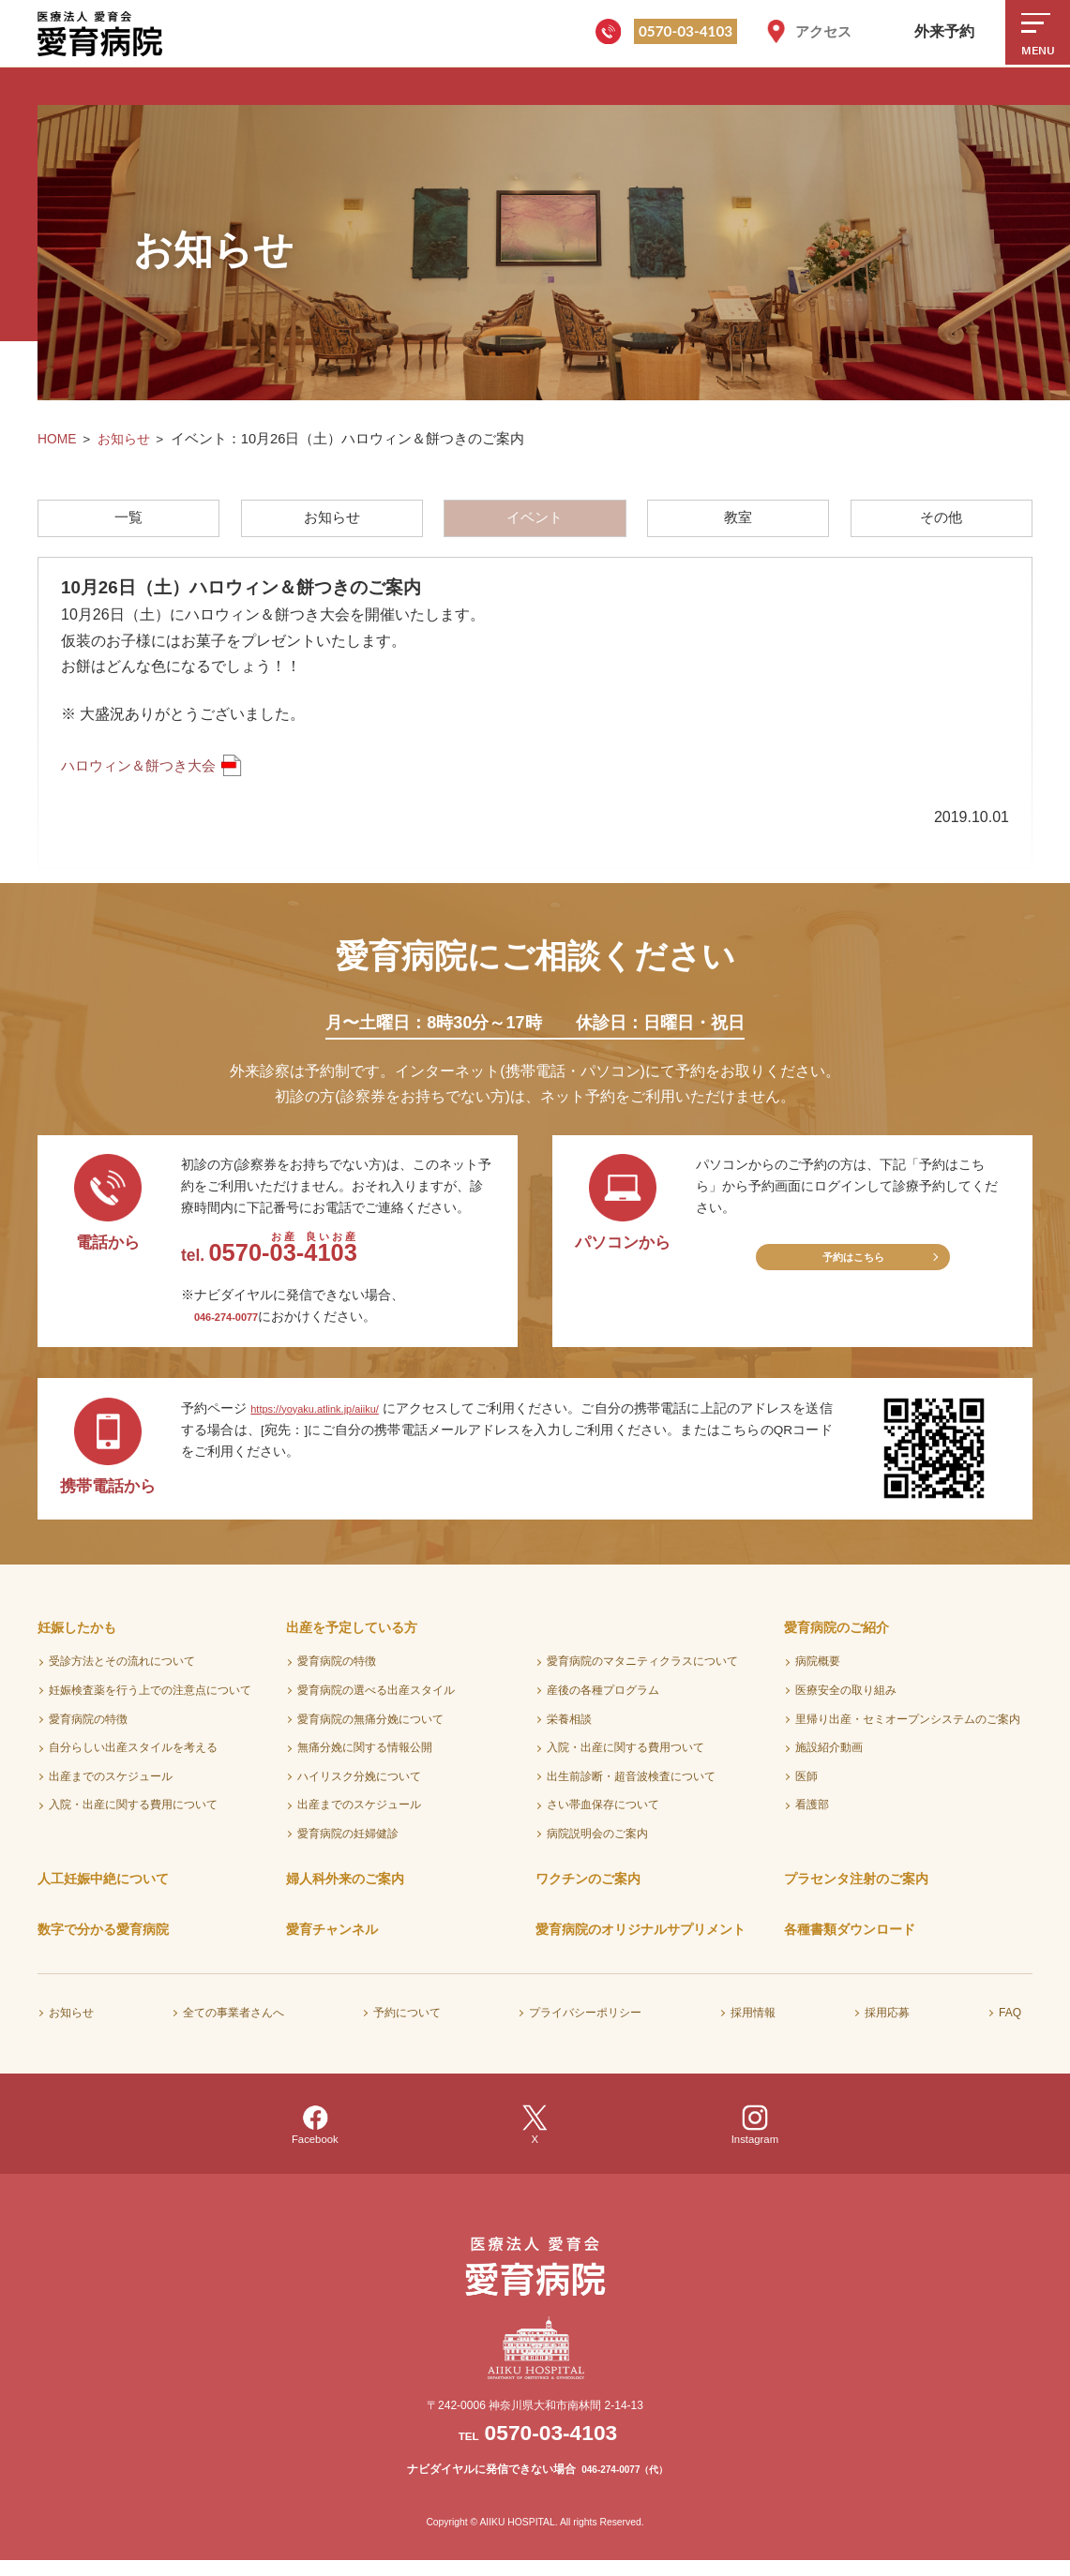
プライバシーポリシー (585, 2026)
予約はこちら (853, 1276)
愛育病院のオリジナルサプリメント (640, 1945)
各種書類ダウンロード (849, 1945)
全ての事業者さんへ (233, 2026)
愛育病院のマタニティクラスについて (642, 1676)
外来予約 (944, 31)
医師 (806, 1790)
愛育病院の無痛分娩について (370, 1733)
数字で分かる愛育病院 (103, 1945)
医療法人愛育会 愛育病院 (103, 33)
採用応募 (887, 2026)
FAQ (1010, 2026)
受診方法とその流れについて (122, 1676)
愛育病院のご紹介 (836, 1642)
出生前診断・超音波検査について (631, 1790)
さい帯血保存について (603, 1819)
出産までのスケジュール (111, 1790)
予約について (407, 2026)
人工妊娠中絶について (103, 1893)
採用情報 (753, 2026)
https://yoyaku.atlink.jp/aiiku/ (329, 1422)
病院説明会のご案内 (597, 1847)
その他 (942, 522)
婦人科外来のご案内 (345, 1893)
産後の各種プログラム (603, 1704)
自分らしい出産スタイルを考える (133, 1761)
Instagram (755, 2140)
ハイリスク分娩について (359, 1790)
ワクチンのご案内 (587, 1893)
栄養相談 (569, 1733)
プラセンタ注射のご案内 (856, 1893)
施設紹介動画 (829, 1761)
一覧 (127, 522)
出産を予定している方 (351, 1642)
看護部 (812, 1819)
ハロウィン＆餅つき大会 (143, 775)
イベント (535, 522)
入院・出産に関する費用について (133, 1819)
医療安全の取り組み (846, 1704)
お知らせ (127, 438)
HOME (58, 438)
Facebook (314, 2140)
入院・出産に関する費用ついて (625, 1761)
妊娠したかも (77, 1642)
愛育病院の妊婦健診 (348, 1847)
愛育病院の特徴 (88, 1733)
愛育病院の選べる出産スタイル (376, 1704)
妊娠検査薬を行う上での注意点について (150, 1704)
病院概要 (817, 1676)
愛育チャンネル (332, 1945)
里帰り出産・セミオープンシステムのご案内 (907, 1733)
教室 (739, 522)
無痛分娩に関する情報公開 (364, 1761)
